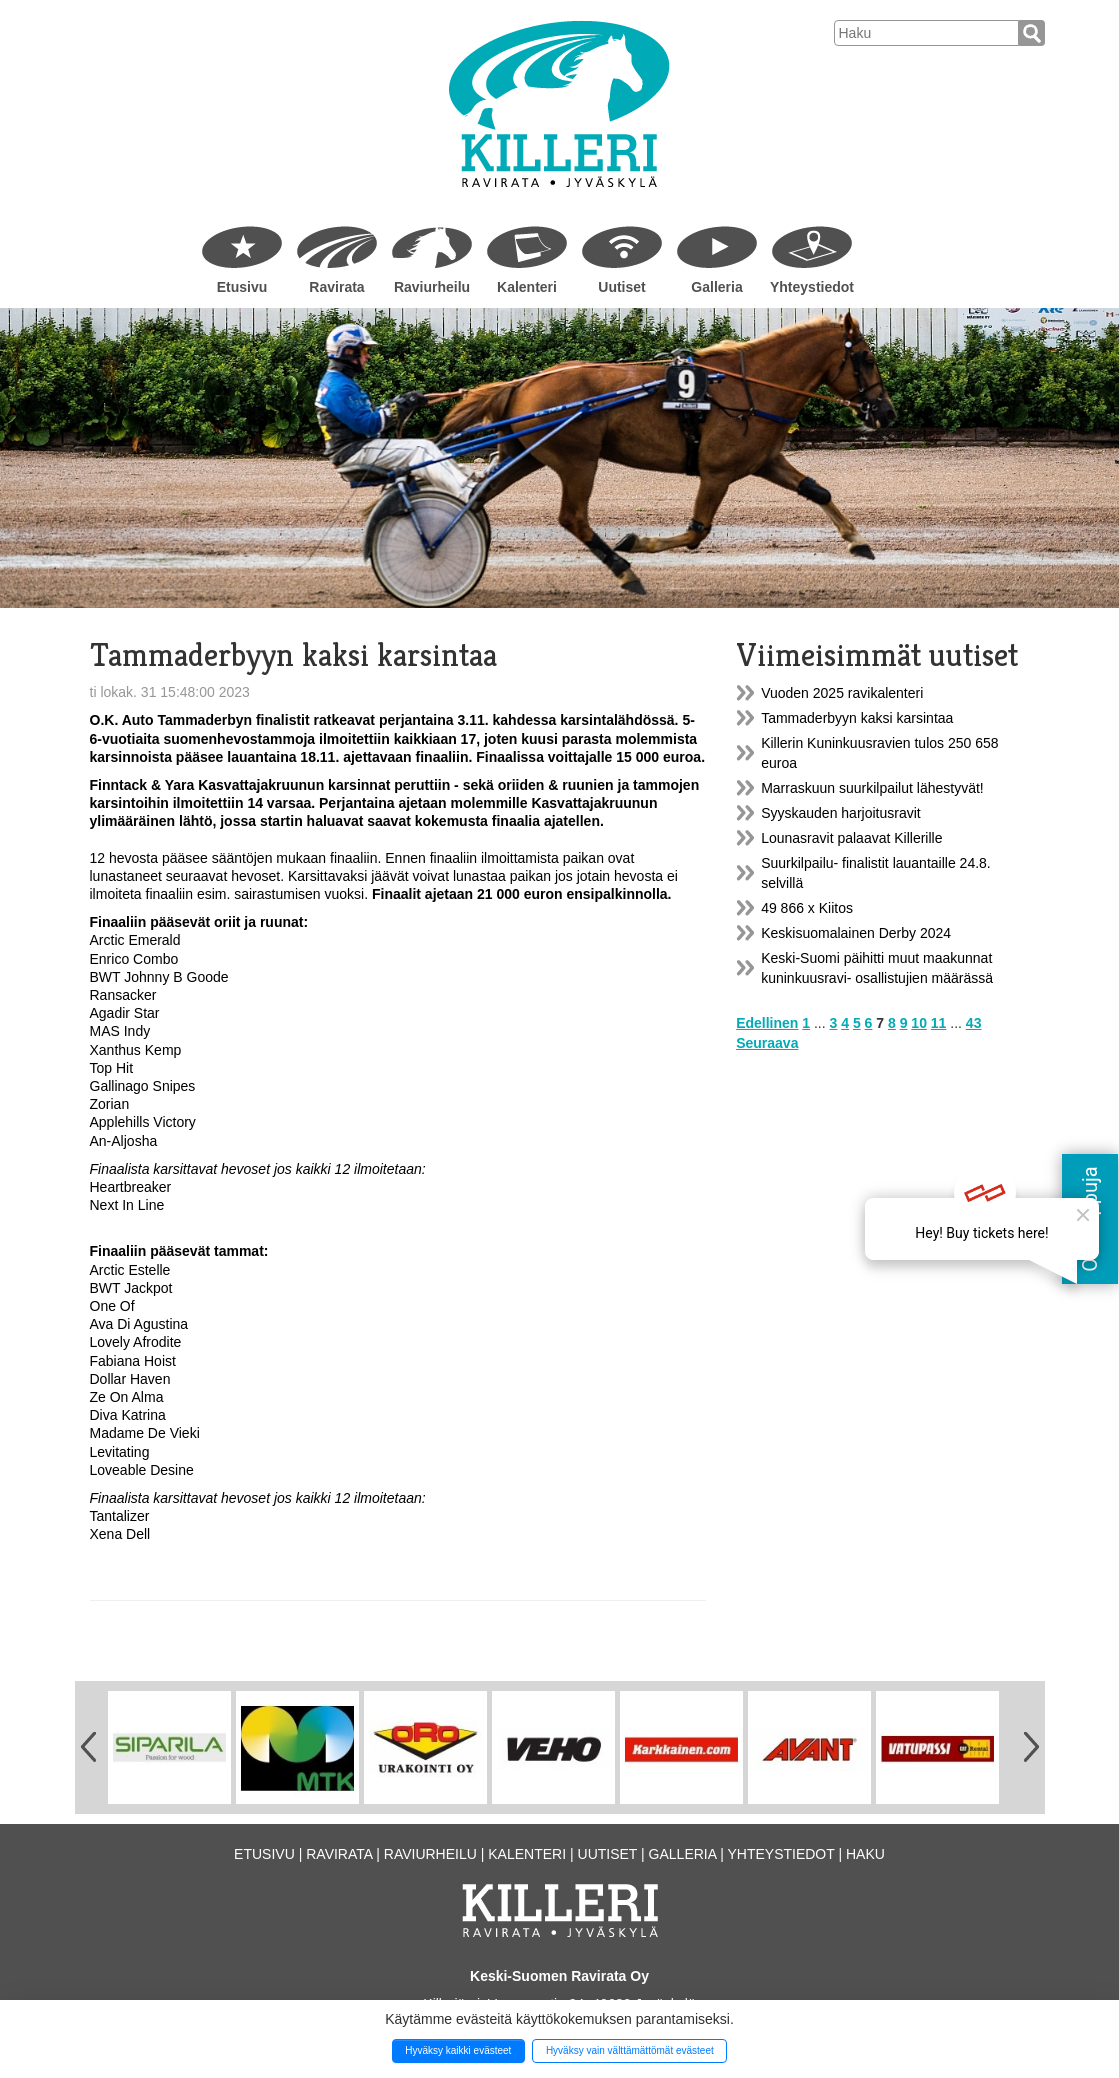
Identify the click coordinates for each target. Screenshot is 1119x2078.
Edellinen (767, 1023)
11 (939, 1023)
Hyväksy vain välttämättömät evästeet (630, 2050)
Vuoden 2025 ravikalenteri (842, 693)
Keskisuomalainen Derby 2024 (856, 933)
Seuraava (767, 1043)
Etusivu (242, 287)
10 (919, 1023)
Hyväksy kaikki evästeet (458, 2050)
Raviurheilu (432, 287)
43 (974, 1023)
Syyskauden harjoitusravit (841, 813)
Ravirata (336, 287)
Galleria (716, 287)
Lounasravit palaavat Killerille (851, 838)
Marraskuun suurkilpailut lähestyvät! (872, 788)
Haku (865, 1854)
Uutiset (621, 287)
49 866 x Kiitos (807, 908)
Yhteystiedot (812, 287)
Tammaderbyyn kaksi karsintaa (857, 718)
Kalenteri (527, 287)
